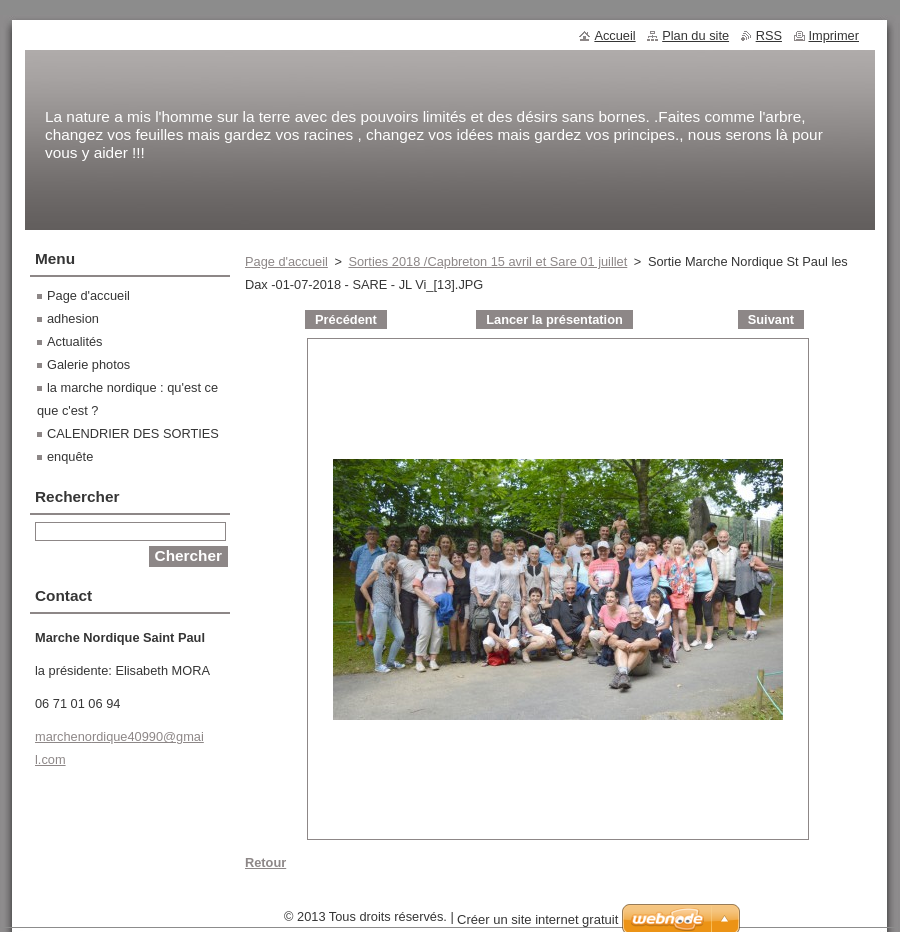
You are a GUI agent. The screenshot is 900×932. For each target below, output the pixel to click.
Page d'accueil (286, 261)
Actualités (74, 341)
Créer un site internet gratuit (537, 919)
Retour (265, 862)
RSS (769, 35)
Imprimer (834, 35)
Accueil (614, 35)
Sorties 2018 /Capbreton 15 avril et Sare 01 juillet (487, 261)
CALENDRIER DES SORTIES (133, 433)
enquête (70, 456)
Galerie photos (88, 364)
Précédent (346, 319)
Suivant (771, 319)
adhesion (73, 318)
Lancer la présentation (554, 319)
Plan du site (695, 35)
